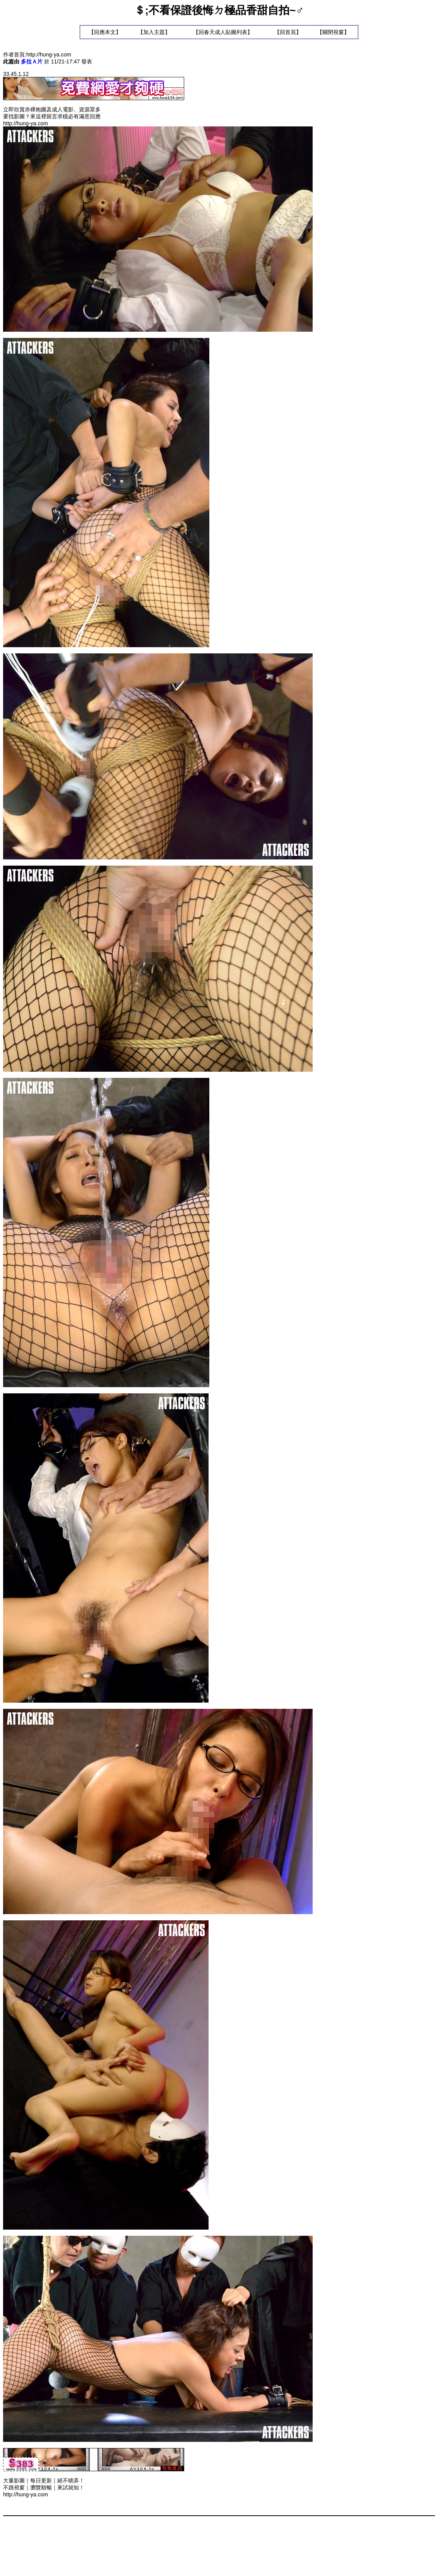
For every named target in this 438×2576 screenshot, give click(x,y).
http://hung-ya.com (48, 54)
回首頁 (288, 32)
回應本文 (105, 32)
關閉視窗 (333, 32)
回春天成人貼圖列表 (222, 32)
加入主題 (154, 32)
